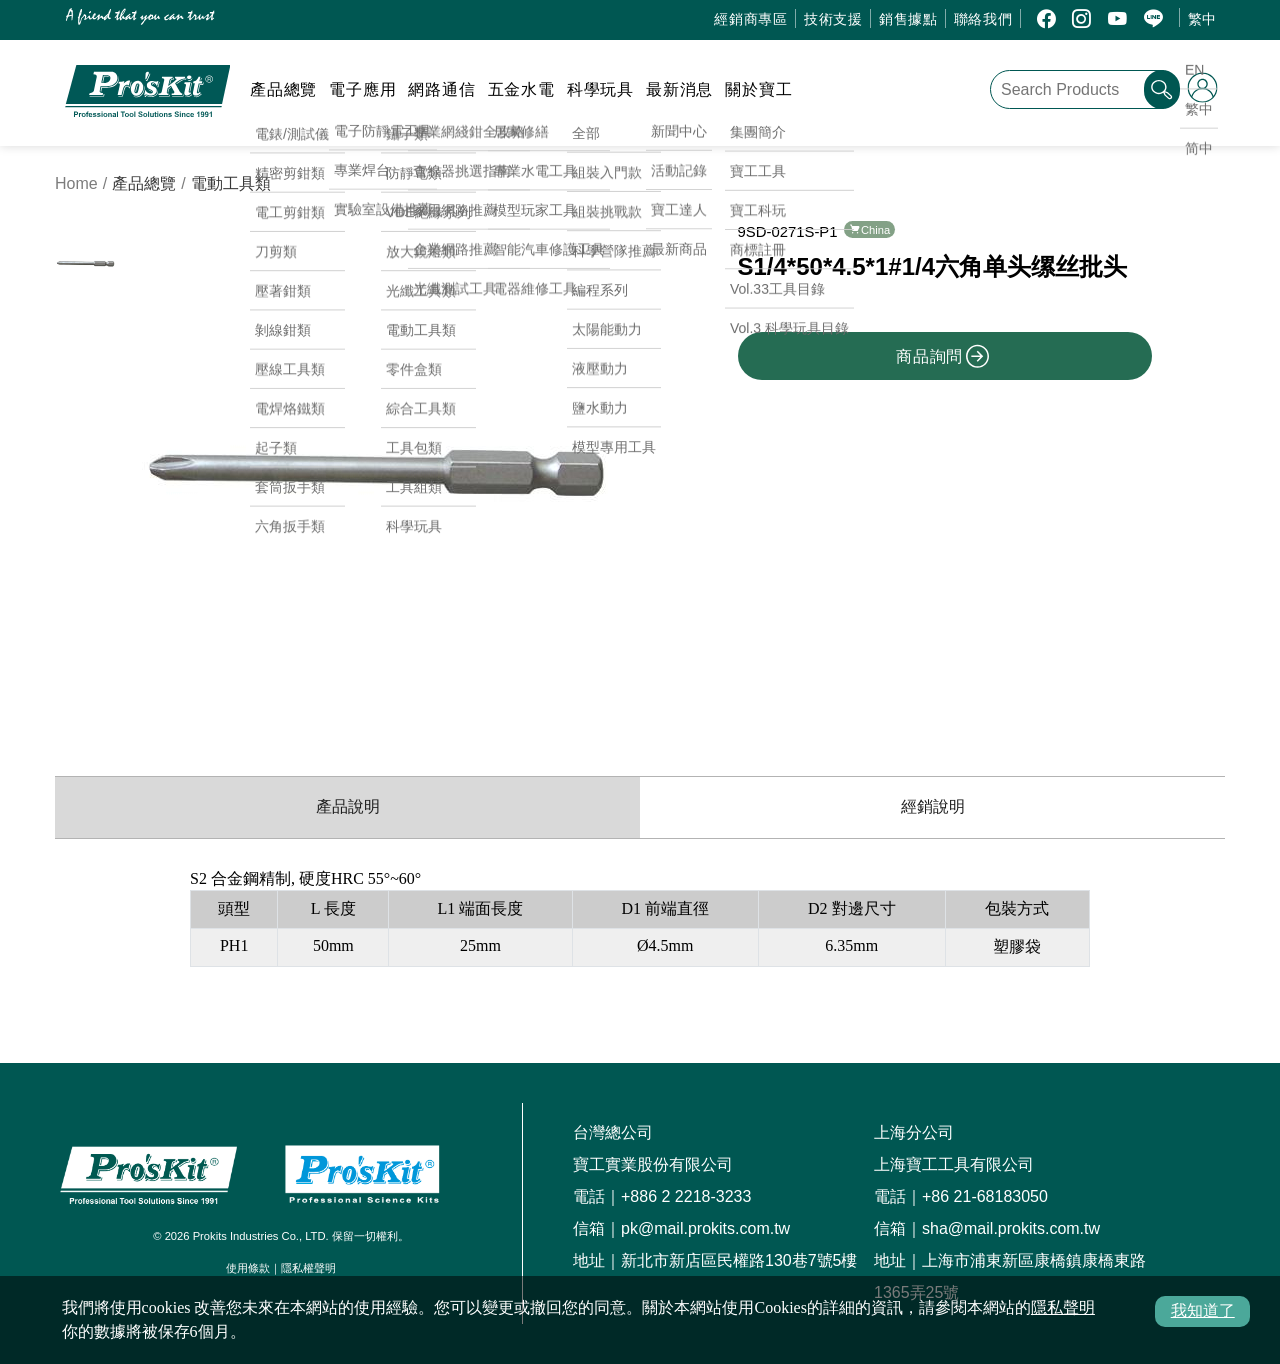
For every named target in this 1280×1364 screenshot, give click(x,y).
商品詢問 (943, 356)
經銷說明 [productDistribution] (933, 806)
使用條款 (248, 1268)
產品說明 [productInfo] (348, 806)
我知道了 (1203, 1310)
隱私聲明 (1063, 1307)
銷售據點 (908, 19)
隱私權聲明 (308, 1268)
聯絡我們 (983, 19)
